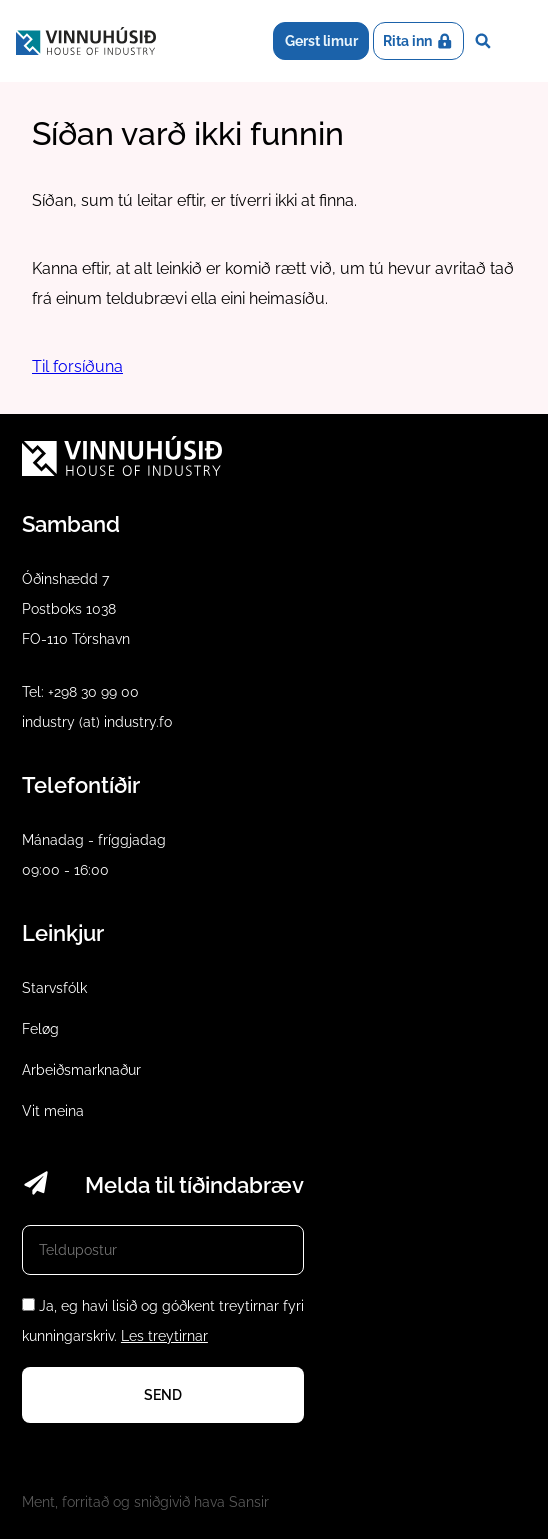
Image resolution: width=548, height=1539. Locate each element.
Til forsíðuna (77, 366)
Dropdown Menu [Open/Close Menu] (517, 41)
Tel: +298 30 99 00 (80, 692)
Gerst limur (321, 41)
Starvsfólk (54, 988)
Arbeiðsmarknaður (81, 1070)
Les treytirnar (164, 1336)
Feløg (40, 1029)
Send (163, 1395)
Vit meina (53, 1111)
